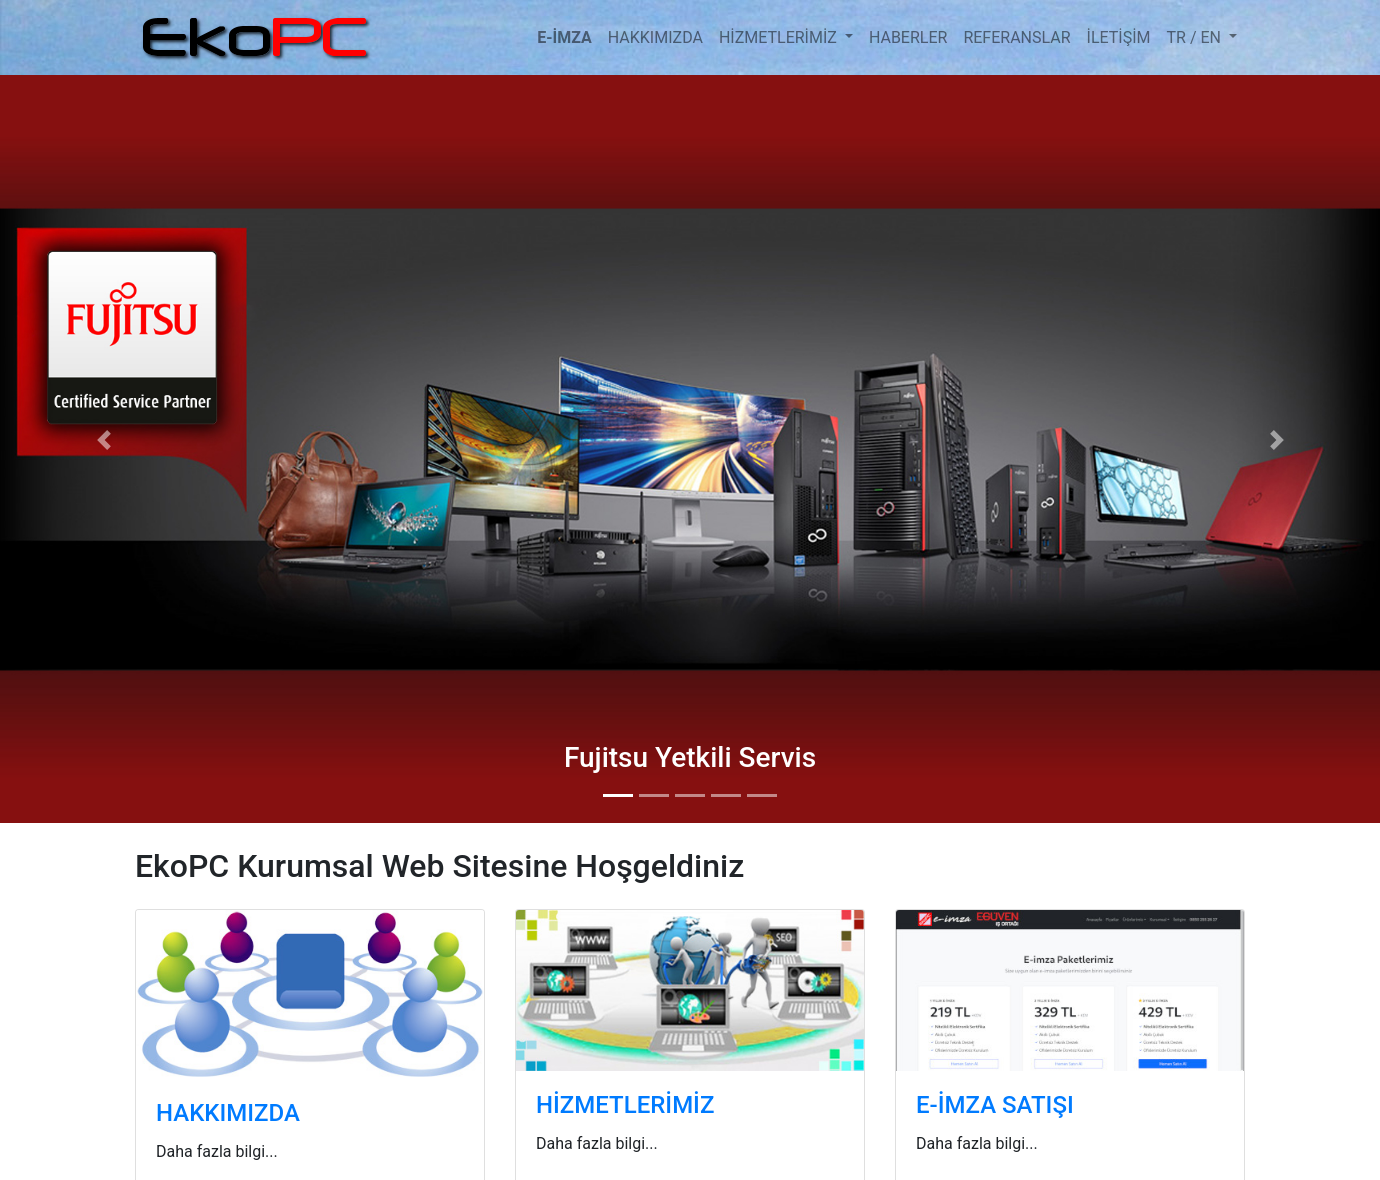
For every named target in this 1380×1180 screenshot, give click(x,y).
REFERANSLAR (1016, 37)
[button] (103, 439)
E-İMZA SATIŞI (995, 1105)
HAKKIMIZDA (655, 37)
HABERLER (908, 37)
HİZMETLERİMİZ (780, 37)
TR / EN (1196, 37)
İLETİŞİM (1119, 37)
